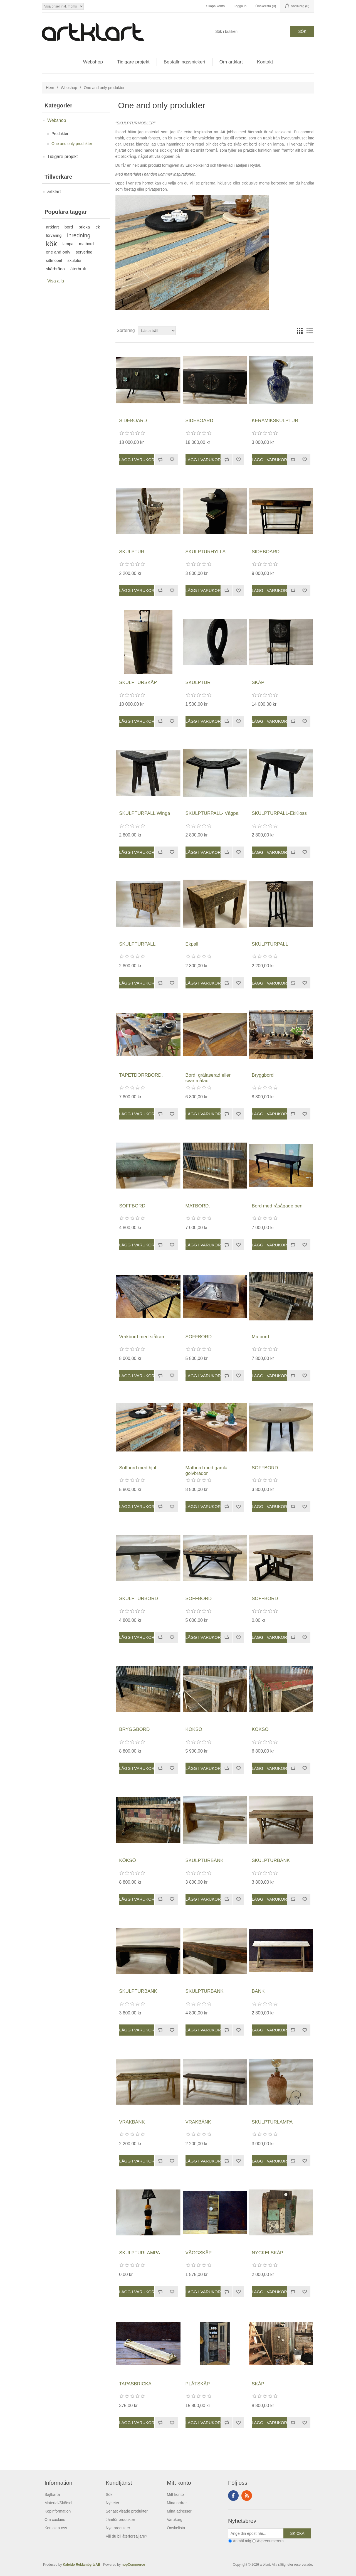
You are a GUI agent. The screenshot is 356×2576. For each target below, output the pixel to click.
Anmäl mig (242, 2541)
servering (84, 252)
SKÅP (258, 682)
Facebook (233, 2495)
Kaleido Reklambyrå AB (82, 2565)
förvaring (53, 235)
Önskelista (176, 2528)
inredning (78, 235)
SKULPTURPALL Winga (144, 813)
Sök (109, 2494)
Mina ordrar (177, 2503)
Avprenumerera (270, 2541)
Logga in (240, 6)
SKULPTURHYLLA (206, 551)
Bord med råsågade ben (277, 1206)
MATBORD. (198, 1206)
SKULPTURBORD (138, 1598)
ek (97, 227)
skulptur (75, 260)
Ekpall (192, 944)
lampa (68, 244)
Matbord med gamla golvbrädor (207, 1470)
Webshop (93, 62)
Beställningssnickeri (184, 62)
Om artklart (231, 62)
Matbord (260, 1336)
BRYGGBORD (134, 1729)
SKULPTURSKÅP (138, 682)
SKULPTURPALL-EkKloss (279, 813)
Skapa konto (215, 6)
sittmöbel (54, 260)
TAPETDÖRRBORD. (141, 1075)
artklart (54, 191)
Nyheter (112, 2503)
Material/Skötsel (58, 2503)
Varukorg (174, 2519)
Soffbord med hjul (137, 1467)
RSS (246, 2495)
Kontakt (265, 62)
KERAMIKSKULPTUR (275, 420)
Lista (309, 330)
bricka (84, 227)
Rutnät (299, 330)
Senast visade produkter (127, 2511)
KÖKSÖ (194, 1729)
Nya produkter (118, 2528)
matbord (86, 244)
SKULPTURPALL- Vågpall (213, 813)
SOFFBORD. (133, 1206)
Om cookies (54, 2519)
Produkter (59, 133)
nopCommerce (133, 2565)
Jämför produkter (120, 2519)
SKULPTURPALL (137, 944)
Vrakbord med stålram (142, 1336)
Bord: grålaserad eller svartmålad (208, 1077)
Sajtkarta (52, 2494)
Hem (50, 87)
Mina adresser (179, 2511)
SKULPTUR (131, 551)
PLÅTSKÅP (198, 2383)
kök (51, 244)
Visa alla (55, 281)
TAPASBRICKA (135, 2383)
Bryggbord (262, 1075)
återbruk (78, 268)
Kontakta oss (55, 2528)
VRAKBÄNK (132, 2122)
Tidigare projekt (133, 62)
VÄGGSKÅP (199, 2252)
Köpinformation (57, 2511)
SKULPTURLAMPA (272, 2122)
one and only (58, 252)
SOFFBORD (199, 1336)
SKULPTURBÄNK (205, 1860)
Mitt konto (175, 2494)
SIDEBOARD (133, 420)
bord (69, 227)
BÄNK (258, 1991)
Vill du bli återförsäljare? (126, 2536)
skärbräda (55, 268)
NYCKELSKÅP (267, 2252)
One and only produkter (71, 143)
